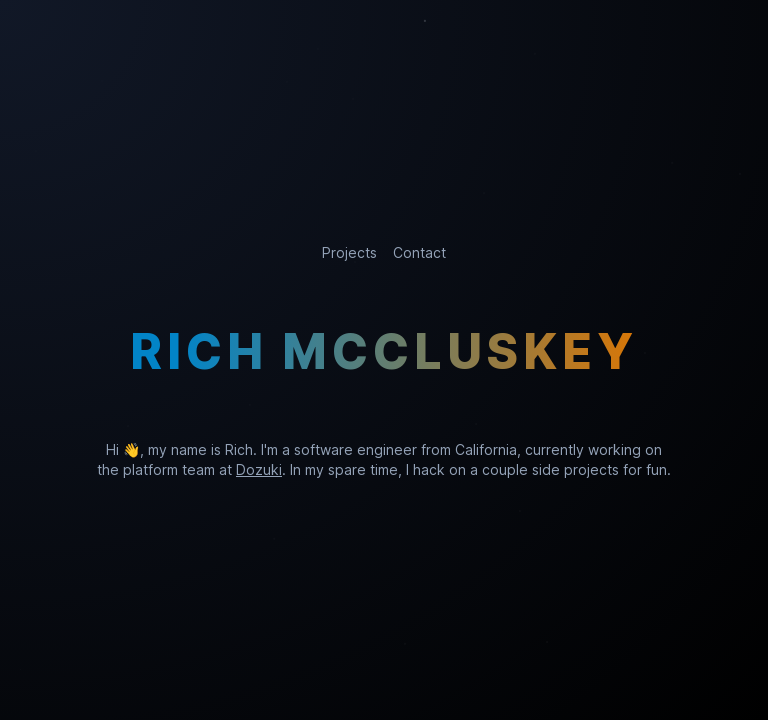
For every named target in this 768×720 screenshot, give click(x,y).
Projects (349, 252)
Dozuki (259, 469)
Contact (419, 252)
